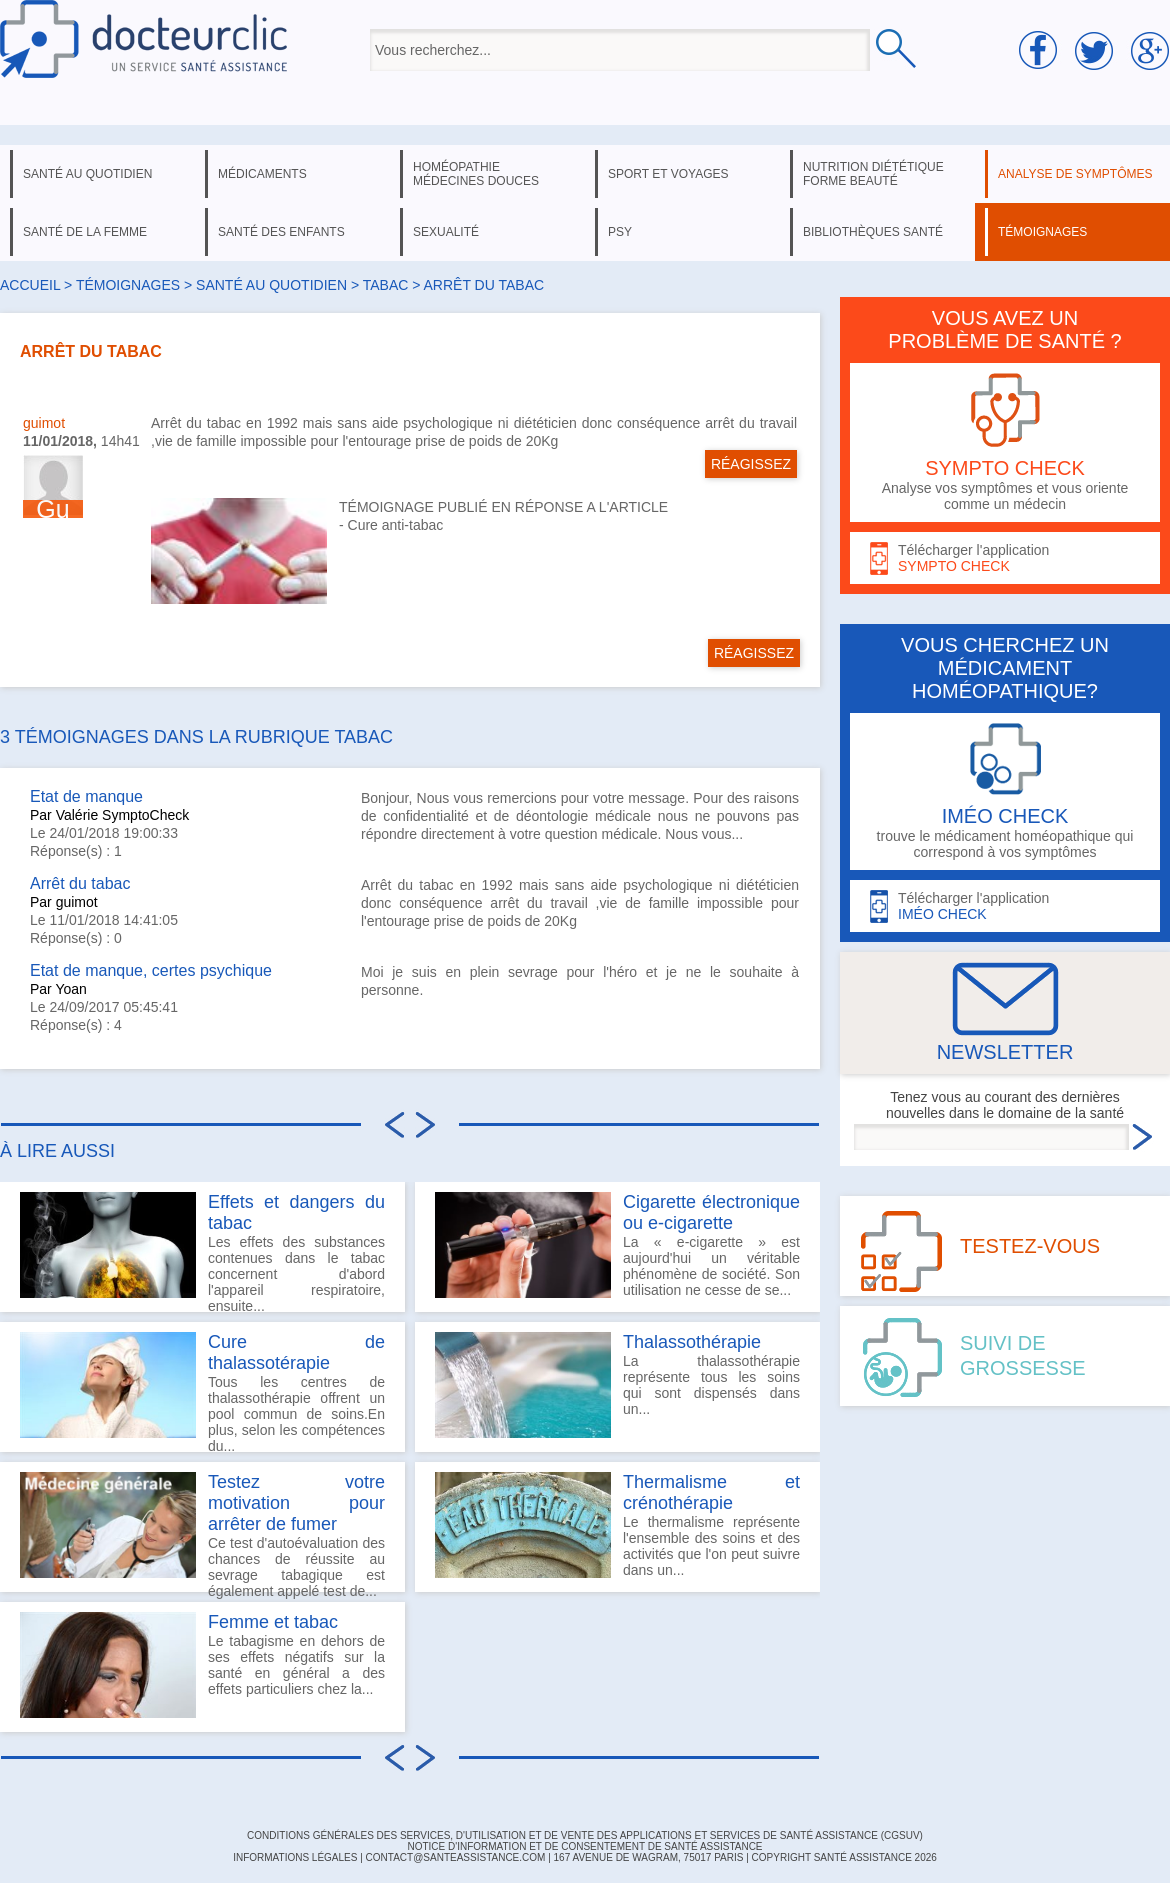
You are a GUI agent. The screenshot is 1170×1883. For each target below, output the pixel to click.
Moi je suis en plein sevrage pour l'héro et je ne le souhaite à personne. (580, 981)
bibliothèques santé (873, 232)
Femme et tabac (273, 1622)
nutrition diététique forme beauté (873, 174)
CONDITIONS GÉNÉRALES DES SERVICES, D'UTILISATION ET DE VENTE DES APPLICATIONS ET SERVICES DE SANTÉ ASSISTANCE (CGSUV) (585, 1835)
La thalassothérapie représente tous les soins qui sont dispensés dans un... (617, 1385)
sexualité (446, 232)
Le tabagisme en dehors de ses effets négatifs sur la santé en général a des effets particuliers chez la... (202, 1665)
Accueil (30, 285)
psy (620, 232)
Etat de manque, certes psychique (151, 970)
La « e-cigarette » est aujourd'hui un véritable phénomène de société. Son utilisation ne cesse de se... (617, 1245)
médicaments (262, 174)
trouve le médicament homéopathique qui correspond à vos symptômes (1005, 791)
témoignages (1042, 232)
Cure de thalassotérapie (296, 1352)
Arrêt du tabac (80, 883)
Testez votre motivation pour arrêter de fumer (296, 1503)
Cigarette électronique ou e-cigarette (711, 1212)
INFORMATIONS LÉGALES (295, 1857)
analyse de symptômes (1075, 174)
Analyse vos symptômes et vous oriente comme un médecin (1005, 442)
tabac (386, 285)
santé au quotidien (87, 174)
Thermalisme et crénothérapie (711, 1492)
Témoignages (128, 285)
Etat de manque (86, 796)
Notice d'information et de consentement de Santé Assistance (584, 1846)
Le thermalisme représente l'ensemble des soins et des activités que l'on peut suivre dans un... (617, 1525)
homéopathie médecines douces (476, 174)
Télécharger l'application (1005, 558)
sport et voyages (668, 174)
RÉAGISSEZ (751, 464)
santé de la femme (85, 232)
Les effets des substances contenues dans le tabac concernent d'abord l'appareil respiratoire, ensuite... (202, 1252)
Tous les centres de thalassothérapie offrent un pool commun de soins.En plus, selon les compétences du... (202, 1392)
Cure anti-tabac (396, 525)
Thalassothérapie (692, 1342)
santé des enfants (281, 232)
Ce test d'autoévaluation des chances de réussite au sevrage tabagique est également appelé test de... (202, 1532)
